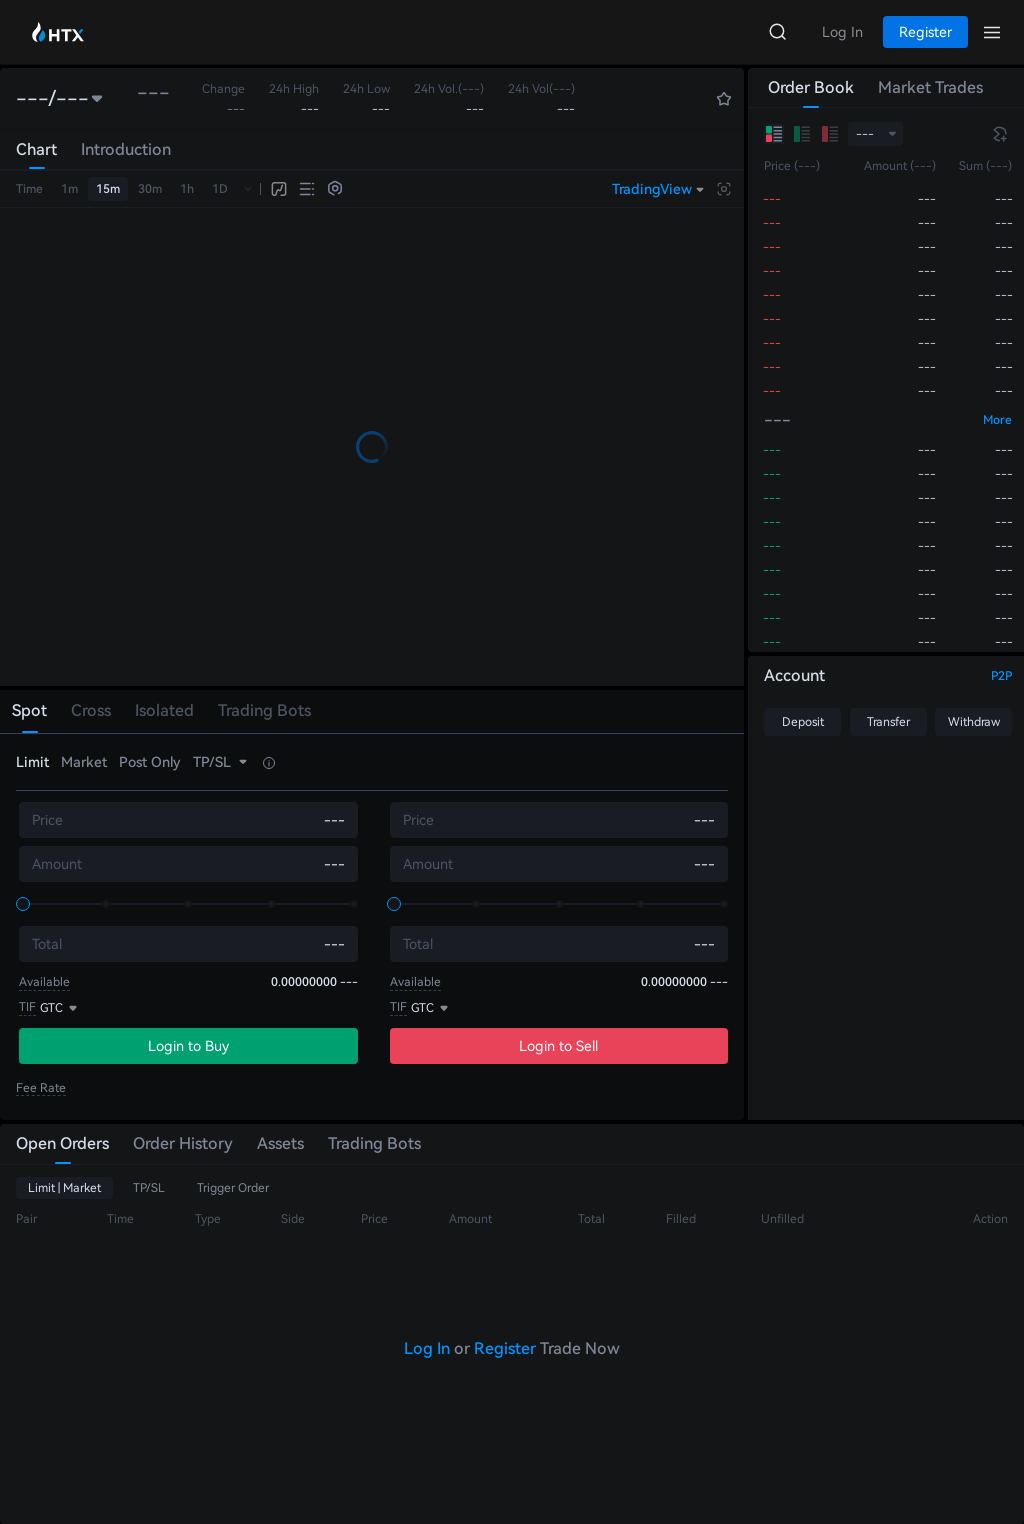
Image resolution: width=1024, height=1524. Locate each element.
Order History (183, 1143)
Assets (280, 1143)
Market (84, 762)
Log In (427, 1348)
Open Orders (62, 1143)
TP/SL (149, 1188)
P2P (1001, 676)
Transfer (888, 722)
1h (187, 189)
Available (44, 982)
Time (29, 189)
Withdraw (974, 722)
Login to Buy (188, 1046)
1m (69, 189)
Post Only (150, 762)
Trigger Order (233, 1188)
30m (150, 189)
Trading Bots (374, 1143)
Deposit (803, 722)
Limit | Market (64, 1188)
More (997, 420)
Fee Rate (41, 1088)
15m (108, 189)
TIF (27, 1007)
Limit (32, 762)
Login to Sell (558, 1046)
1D (220, 189)
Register (505, 1348)
